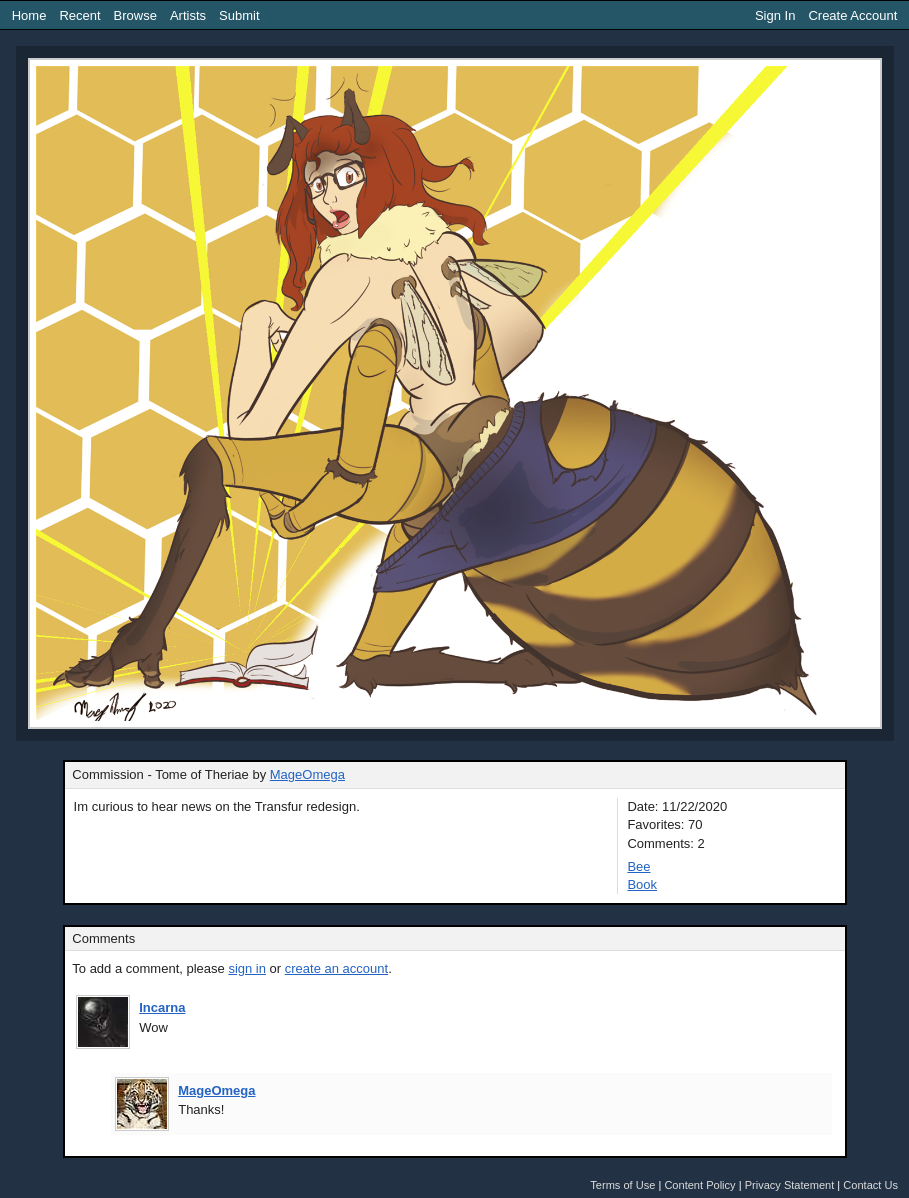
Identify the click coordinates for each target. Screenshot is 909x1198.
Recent (79, 15)
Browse (135, 15)
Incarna (162, 1007)
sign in (247, 968)
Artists (188, 15)
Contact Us (870, 1185)
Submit (239, 15)
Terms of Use (622, 1185)
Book (642, 884)
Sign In (775, 15)
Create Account (852, 15)
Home (29, 15)
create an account (336, 968)
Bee (638, 866)
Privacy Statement (790, 1185)
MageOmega (307, 774)
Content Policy (699, 1185)
